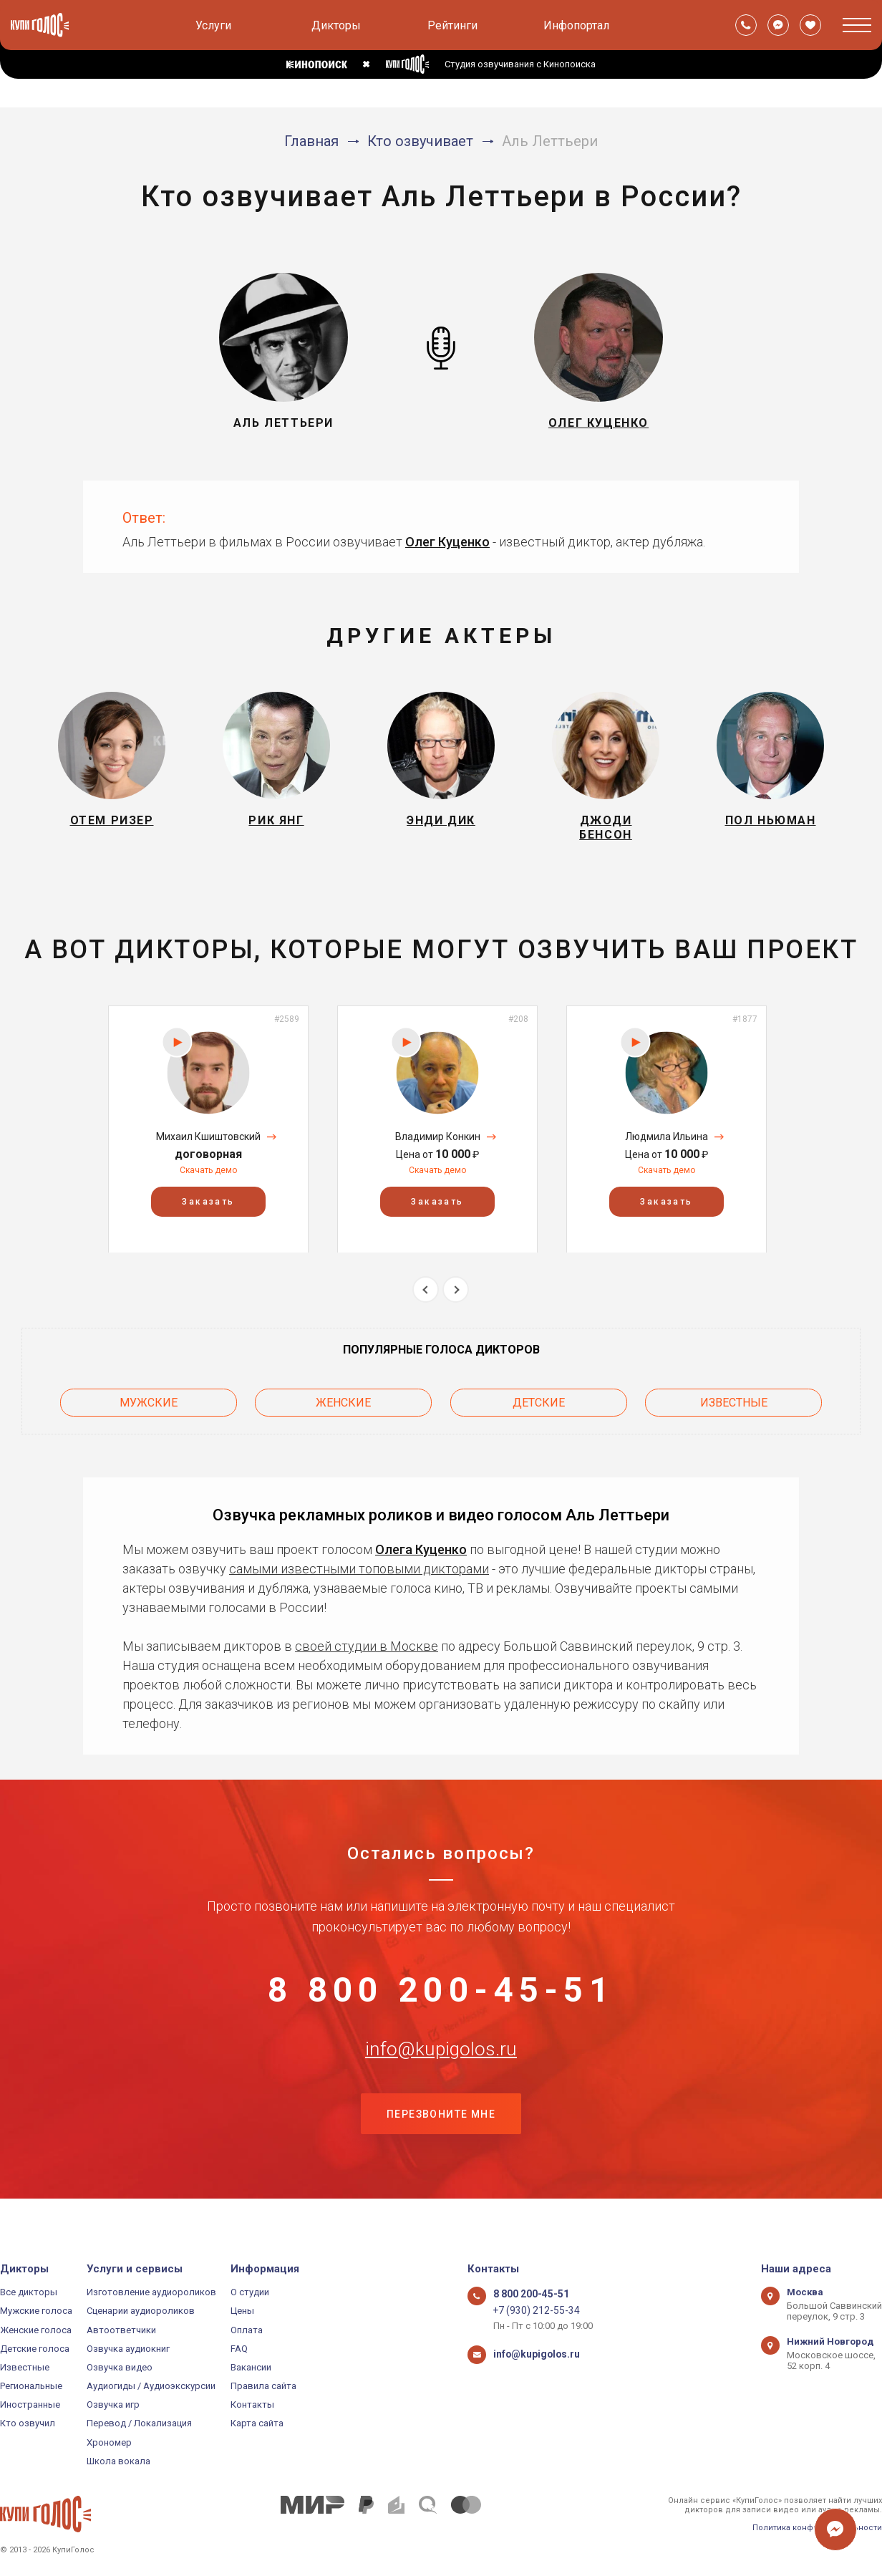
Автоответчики (121, 2330)
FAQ (239, 2348)
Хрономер (109, 2442)
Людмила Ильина (666, 1146)
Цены (242, 2311)
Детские (539, 1409)
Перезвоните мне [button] (441, 2141)
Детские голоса (34, 2348)
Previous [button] (425, 1298)
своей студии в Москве (366, 1650)
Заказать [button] (208, 1210)
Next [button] (455, 1298)
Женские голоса (36, 2330)
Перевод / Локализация (139, 2423)
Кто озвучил (27, 2423)
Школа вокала (118, 2461)
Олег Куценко (447, 541)
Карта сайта (257, 2423)
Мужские (149, 1409)
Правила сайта (263, 2385)
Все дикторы (28, 2292)
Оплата (247, 2330)
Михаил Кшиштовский (208, 1146)
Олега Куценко (421, 1553)
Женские (343, 1409)
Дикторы (336, 25)
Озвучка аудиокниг (128, 2348)
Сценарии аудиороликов (141, 2311)
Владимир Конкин (437, 1146)
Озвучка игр (113, 2405)
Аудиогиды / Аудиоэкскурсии (151, 2385)
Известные (733, 1409)
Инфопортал (576, 25)
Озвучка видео (119, 2367)
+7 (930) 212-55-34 (531, 2311)
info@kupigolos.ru (441, 2070)
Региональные (31, 2385)
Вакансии (251, 2367)
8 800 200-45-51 (441, 1998)
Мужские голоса (36, 2311)
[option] (208, 1137)
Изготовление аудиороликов (151, 2292)
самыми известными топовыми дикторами (359, 1573)
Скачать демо (208, 1179)
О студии (250, 2292)
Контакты (252, 2405)
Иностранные (30, 2405)
